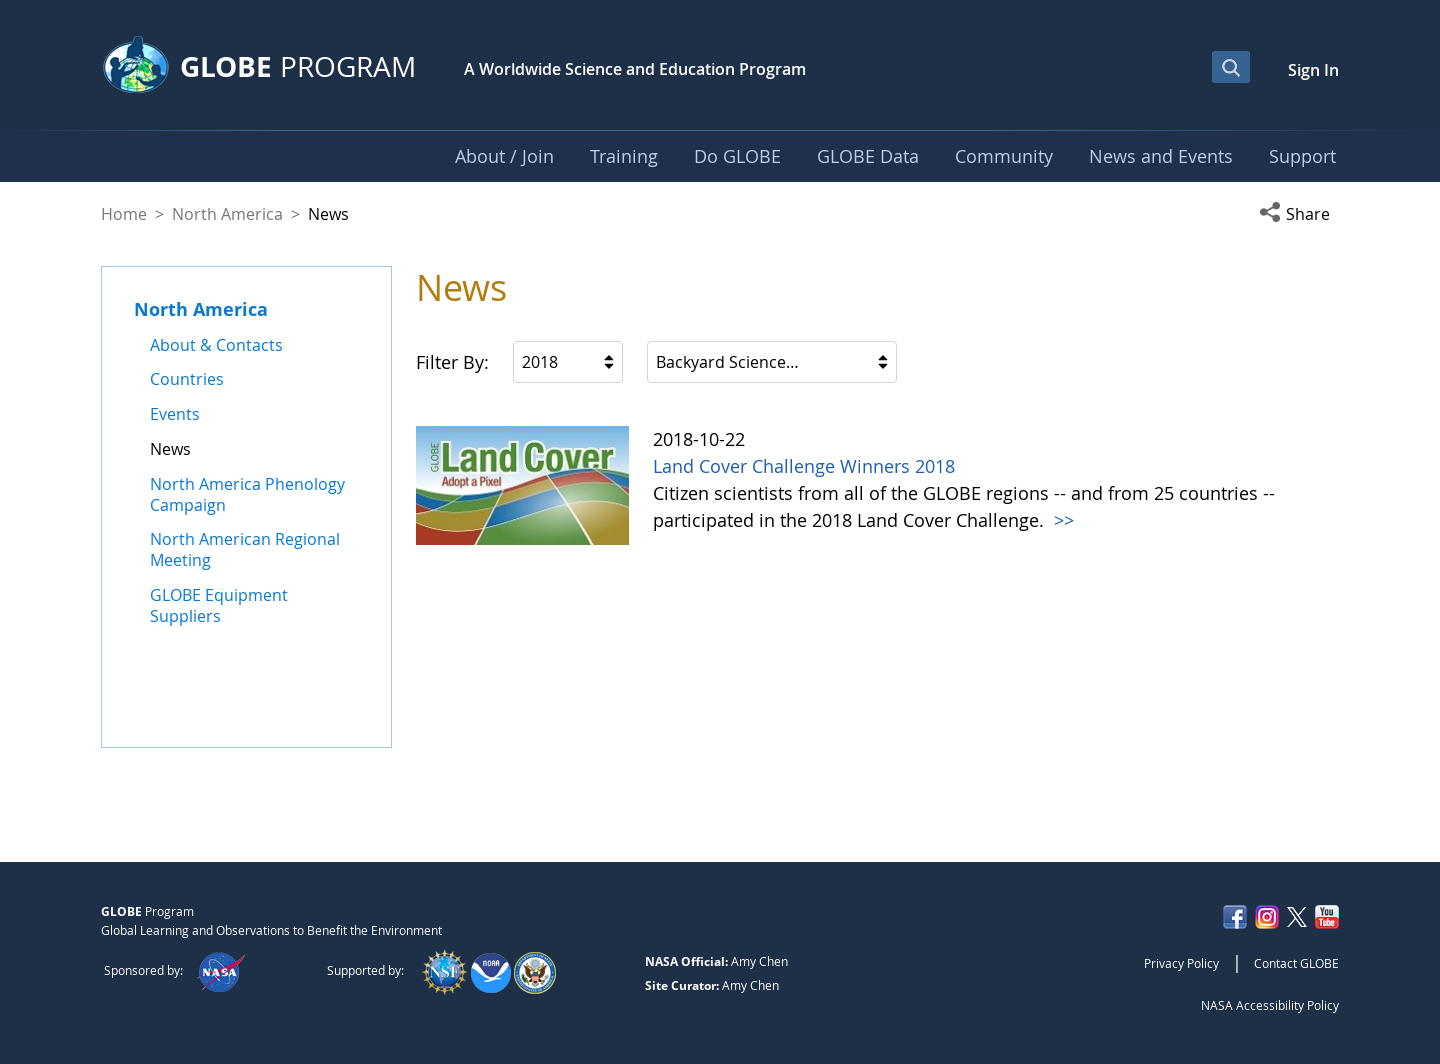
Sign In (1313, 70)
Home (124, 214)
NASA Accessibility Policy (1270, 1005)
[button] (1299, 214)
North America (227, 214)
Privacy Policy (1181, 963)
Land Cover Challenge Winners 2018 (804, 466)
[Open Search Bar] (1231, 67)
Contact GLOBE (1296, 963)
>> (1061, 520)
